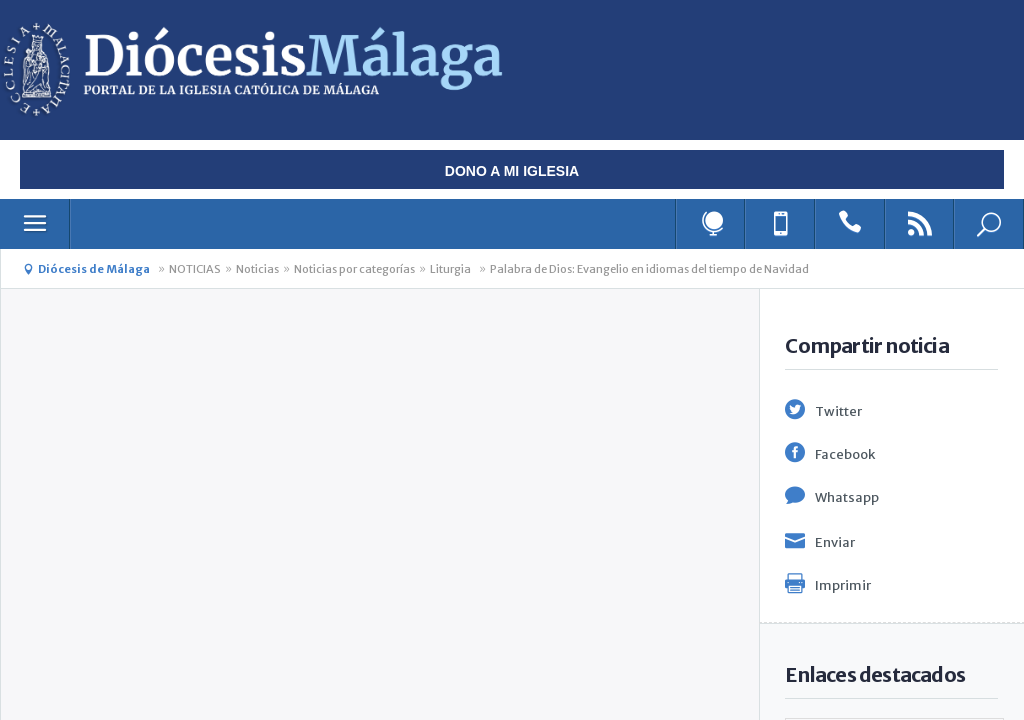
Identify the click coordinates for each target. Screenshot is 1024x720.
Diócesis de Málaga (94, 269)
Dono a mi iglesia (512, 171)
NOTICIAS (195, 269)
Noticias (257, 269)
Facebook (845, 454)
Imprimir (843, 585)
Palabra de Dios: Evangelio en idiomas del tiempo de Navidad (649, 269)
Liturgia (450, 269)
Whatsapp (847, 497)
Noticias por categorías (354, 269)
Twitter (838, 411)
